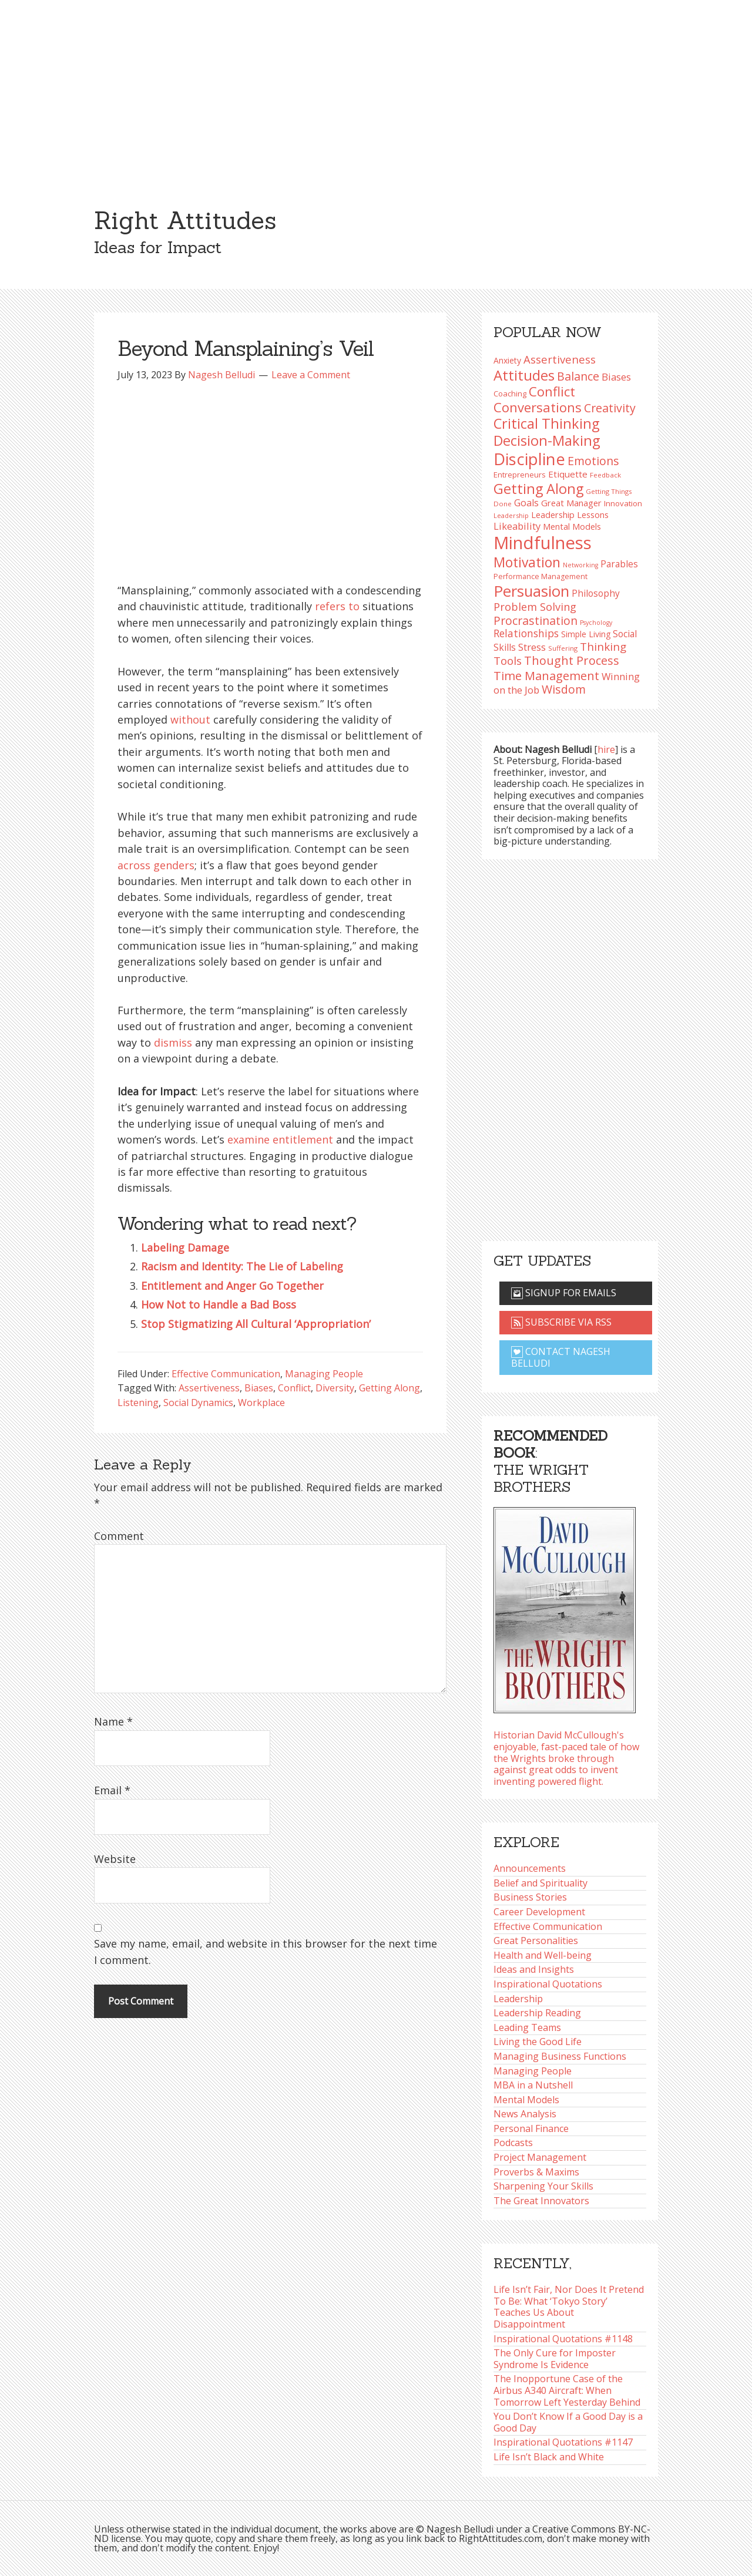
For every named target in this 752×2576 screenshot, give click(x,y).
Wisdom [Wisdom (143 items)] (564, 689)
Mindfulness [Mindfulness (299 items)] (543, 542)
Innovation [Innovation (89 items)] (623, 503)
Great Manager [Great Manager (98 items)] (571, 503)
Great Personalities (536, 1940)
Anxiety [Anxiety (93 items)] (507, 360)
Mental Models (526, 2099)
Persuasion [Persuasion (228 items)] (531, 591)
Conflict (294, 1387)
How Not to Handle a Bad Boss (218, 1304)
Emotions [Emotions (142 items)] (593, 461)
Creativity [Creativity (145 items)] (610, 408)
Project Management (540, 2157)
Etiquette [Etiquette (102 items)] (568, 474)
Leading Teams (527, 2027)
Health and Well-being (543, 1955)
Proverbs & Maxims (536, 2171)
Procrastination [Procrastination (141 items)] (536, 620)
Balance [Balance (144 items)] (578, 376)
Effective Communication (226, 1373)
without (190, 719)
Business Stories (530, 1897)
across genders (156, 865)
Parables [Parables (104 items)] (619, 563)
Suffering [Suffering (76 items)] (563, 648)
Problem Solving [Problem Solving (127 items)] (535, 607)
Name (113, 1721)
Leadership (518, 1998)
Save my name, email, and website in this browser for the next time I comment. (265, 1951)
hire (606, 749)
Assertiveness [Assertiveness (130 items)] (559, 359)
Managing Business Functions (560, 2056)
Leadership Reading (537, 2012)
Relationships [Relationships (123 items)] (526, 633)
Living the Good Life (538, 2041)
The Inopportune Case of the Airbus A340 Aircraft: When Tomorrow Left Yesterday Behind (567, 2390)
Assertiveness (209, 1387)
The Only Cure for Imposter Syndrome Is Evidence (555, 2358)
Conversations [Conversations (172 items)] (538, 407)
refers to (337, 606)
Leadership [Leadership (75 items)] (511, 515)
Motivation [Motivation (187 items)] (527, 562)
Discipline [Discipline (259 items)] (529, 459)
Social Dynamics (198, 1402)
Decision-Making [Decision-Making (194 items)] (547, 440)
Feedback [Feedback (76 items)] (605, 474)
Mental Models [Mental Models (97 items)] (572, 526)
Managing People (324, 1373)
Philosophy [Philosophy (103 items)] (596, 593)
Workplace (261, 1402)
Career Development (539, 1911)
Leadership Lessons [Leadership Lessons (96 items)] (570, 514)
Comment (119, 1536)
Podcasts (513, 2142)
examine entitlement (280, 1139)
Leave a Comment (310, 374)
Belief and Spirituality (541, 1882)
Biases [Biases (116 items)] (616, 377)
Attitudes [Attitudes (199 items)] (524, 375)
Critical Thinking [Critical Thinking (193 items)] (546, 423)
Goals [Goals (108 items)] (526, 502)
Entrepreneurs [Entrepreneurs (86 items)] (520, 474)
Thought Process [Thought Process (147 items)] (571, 660)
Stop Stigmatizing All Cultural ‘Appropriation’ (256, 1324)
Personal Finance (531, 2128)
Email (112, 1790)
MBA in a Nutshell (533, 2085)
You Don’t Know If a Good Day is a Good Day (568, 2422)
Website (115, 1859)
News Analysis (525, 2113)
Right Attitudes (185, 220)
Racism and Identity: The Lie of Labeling (242, 1266)
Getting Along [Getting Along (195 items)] (538, 488)
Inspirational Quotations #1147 (563, 2442)
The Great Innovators (541, 2200)
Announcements (530, 1868)
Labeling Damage (185, 1247)
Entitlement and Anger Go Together (232, 1286)
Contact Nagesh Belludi (560, 1357)
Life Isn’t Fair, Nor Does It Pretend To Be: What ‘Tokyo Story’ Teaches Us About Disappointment (569, 2306)
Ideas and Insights (534, 1969)
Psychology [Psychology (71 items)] (596, 622)
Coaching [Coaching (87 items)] (510, 393)
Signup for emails (563, 1292)
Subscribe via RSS (561, 1322)
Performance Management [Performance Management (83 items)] (541, 576)
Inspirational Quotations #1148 (563, 2338)
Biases (258, 1387)
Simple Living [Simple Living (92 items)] (585, 634)
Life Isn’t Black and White (549, 2456)
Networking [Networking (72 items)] (580, 565)
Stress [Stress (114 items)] (532, 647)
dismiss (173, 1042)
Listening (138, 1402)
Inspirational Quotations (548, 1984)
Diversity (334, 1387)
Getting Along (389, 1387)
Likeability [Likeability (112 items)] (517, 526)
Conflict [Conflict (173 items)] (552, 391)
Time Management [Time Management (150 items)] (546, 675)
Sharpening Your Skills (543, 2186)
